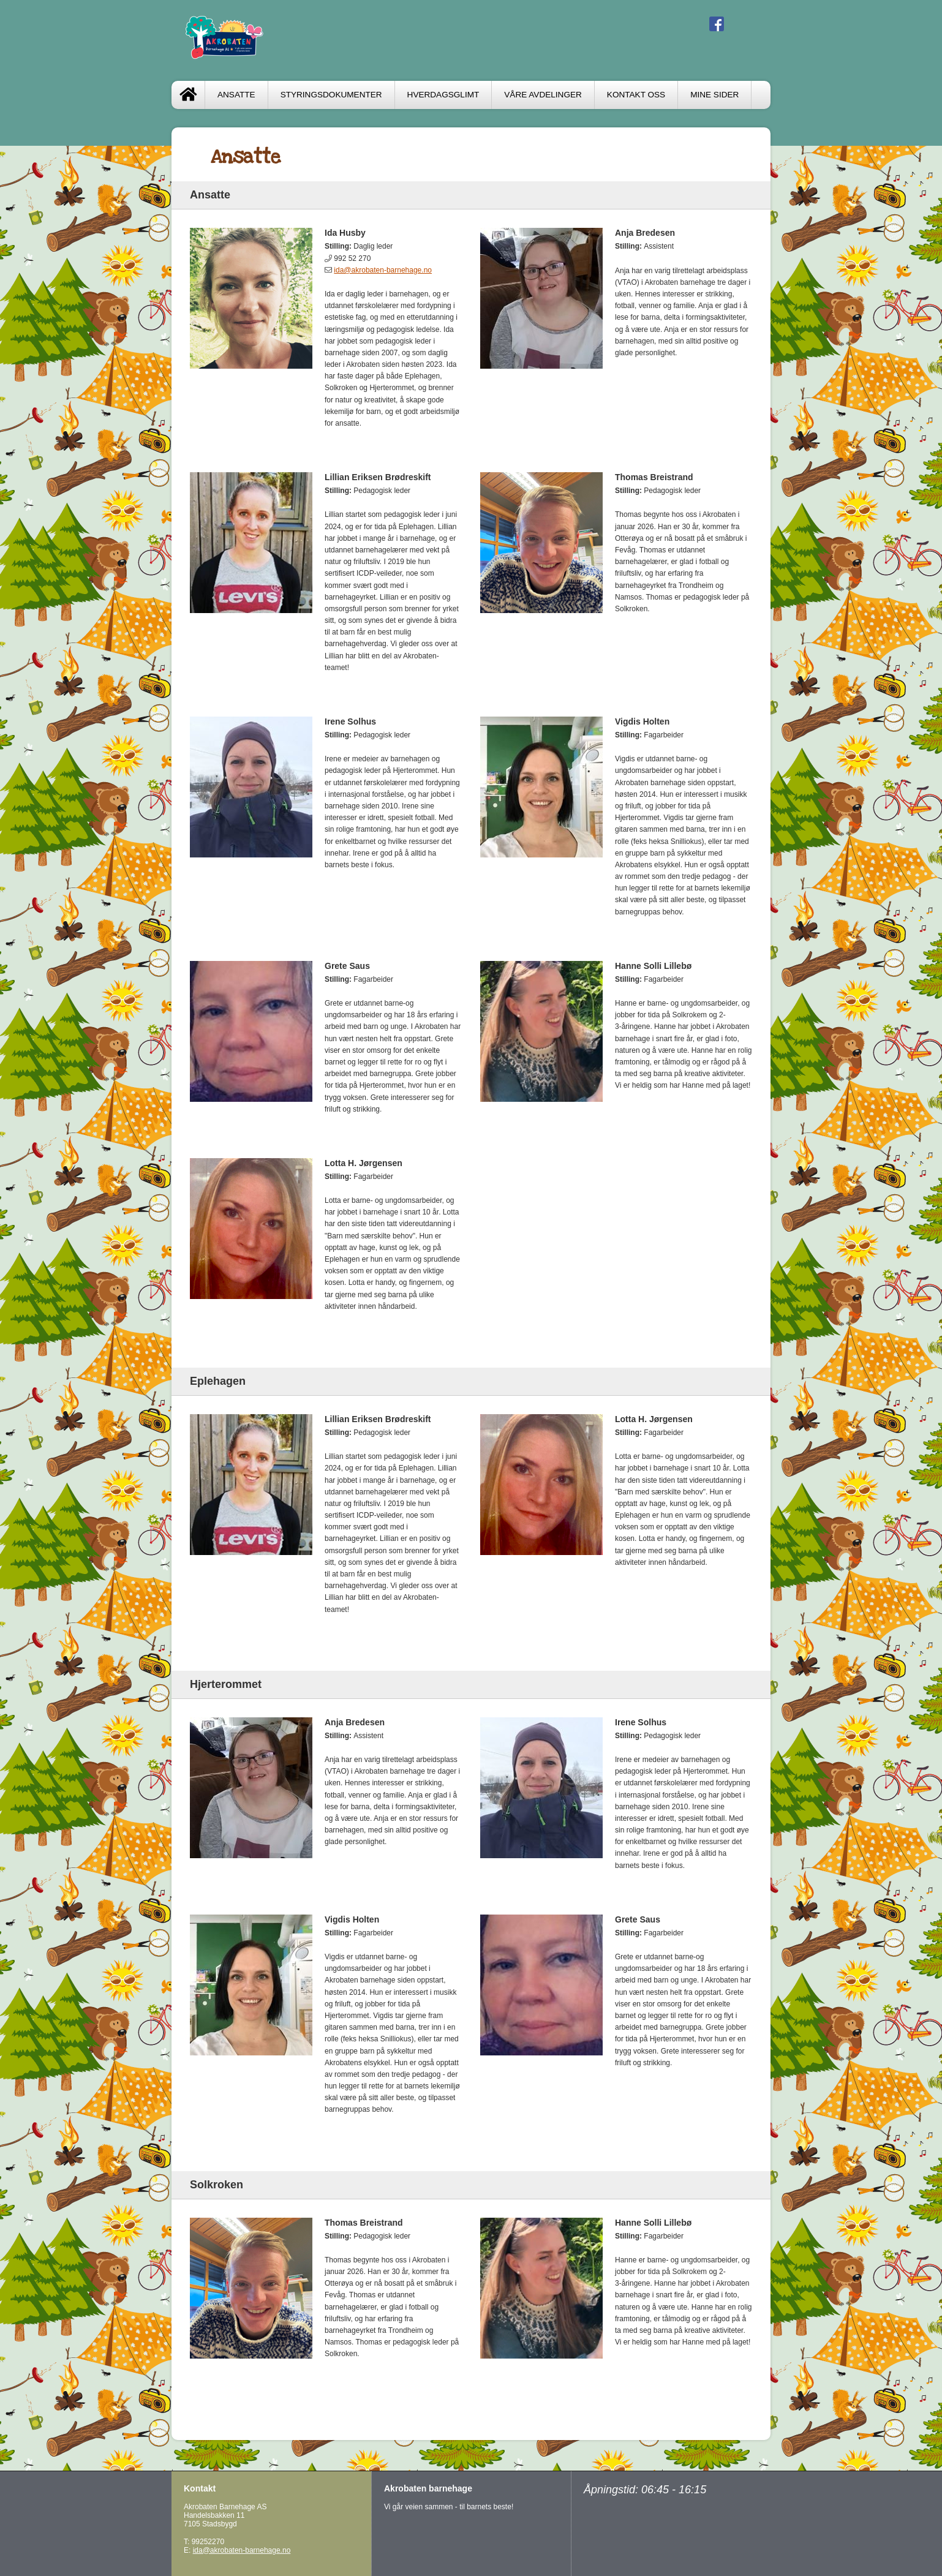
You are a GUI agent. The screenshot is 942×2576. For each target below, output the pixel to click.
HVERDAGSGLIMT (443, 94)
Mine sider (714, 94)
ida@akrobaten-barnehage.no (383, 270)
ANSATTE (236, 94)
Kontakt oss (636, 94)
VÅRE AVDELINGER (543, 94)
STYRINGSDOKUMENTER (331, 94)
